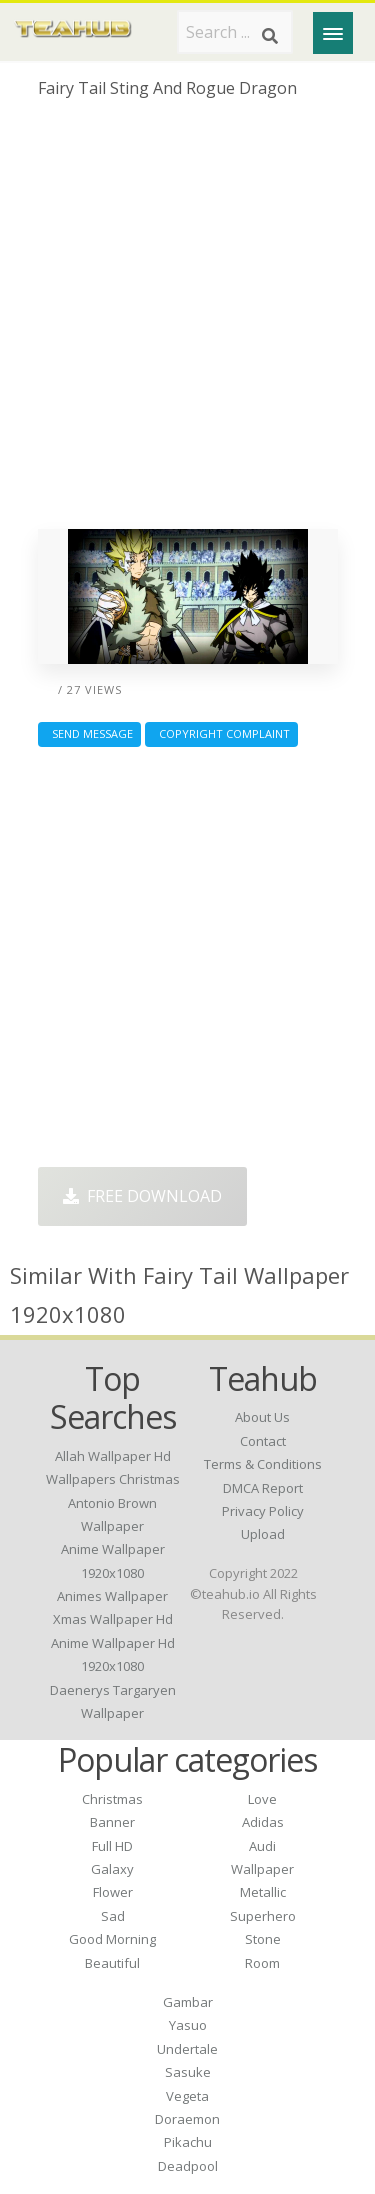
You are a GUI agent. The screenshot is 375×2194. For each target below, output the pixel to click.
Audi (262, 1846)
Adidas (263, 1822)
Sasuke (188, 2072)
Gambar (188, 2002)
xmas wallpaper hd (113, 1619)
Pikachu (188, 2142)
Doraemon (187, 2119)
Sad (113, 1916)
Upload (263, 1534)
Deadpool (188, 2166)
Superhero (263, 1916)
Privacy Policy (263, 1511)
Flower (113, 1892)
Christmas (112, 1799)
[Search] (270, 36)
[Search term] (235, 32)
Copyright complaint (221, 733)
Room (262, 1963)
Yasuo (188, 2025)
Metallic (263, 1892)
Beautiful (112, 1963)
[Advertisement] (187, 321)
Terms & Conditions (263, 1464)
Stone (263, 1939)
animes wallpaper (112, 1596)
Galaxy (112, 1869)
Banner (112, 1822)
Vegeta (187, 2096)
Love (262, 1799)
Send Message (89, 733)
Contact (263, 1441)
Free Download (142, 1196)
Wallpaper (262, 1869)
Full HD (112, 1846)
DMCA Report (263, 1488)
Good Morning (112, 1939)
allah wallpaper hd (113, 1456)
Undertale (187, 2049)
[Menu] (333, 33)
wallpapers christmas (113, 1479)
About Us (262, 1417)
